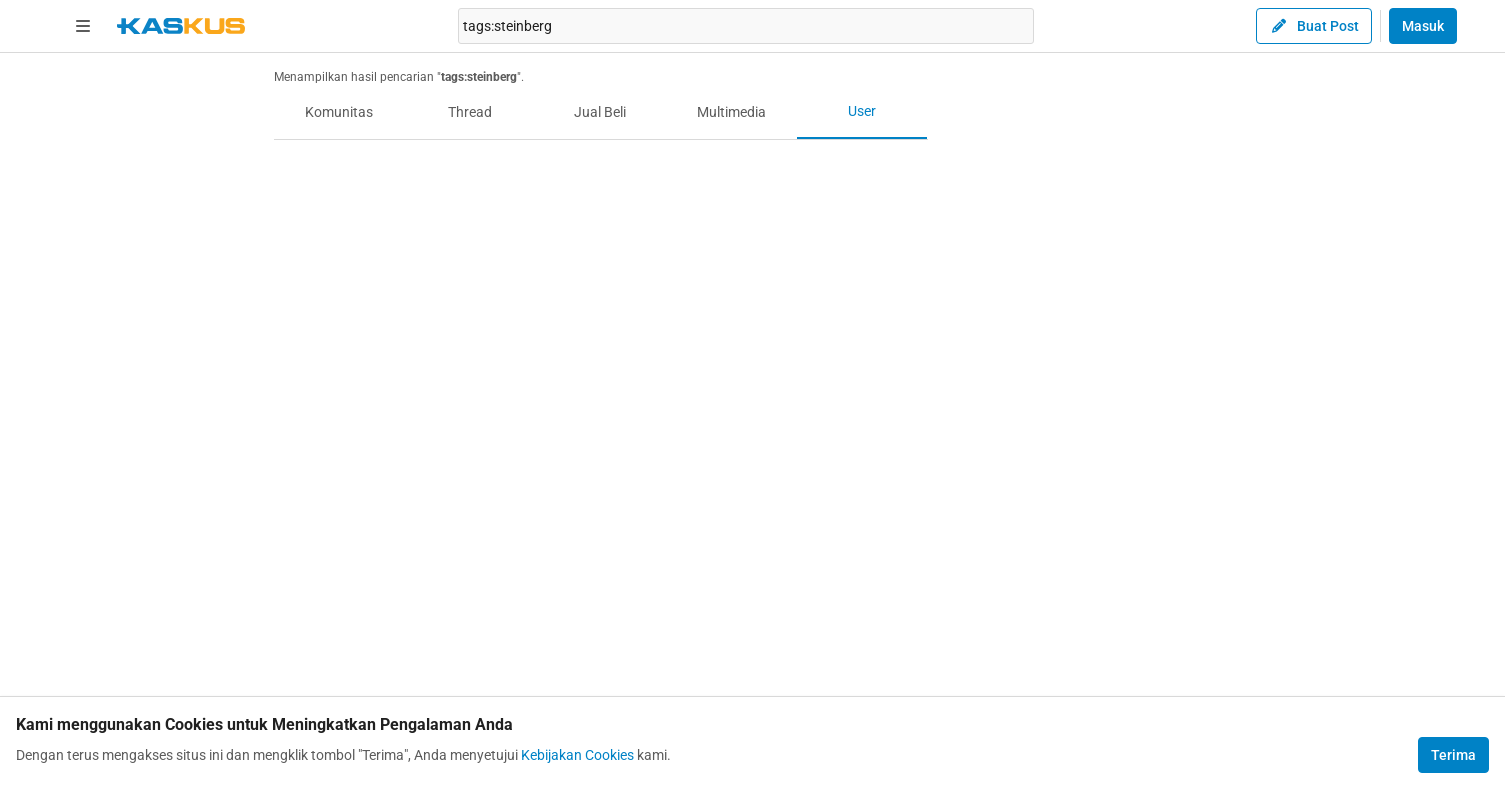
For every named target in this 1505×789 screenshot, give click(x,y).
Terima (1453, 755)
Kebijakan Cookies (577, 755)
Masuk (1423, 26)
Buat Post (1314, 26)
